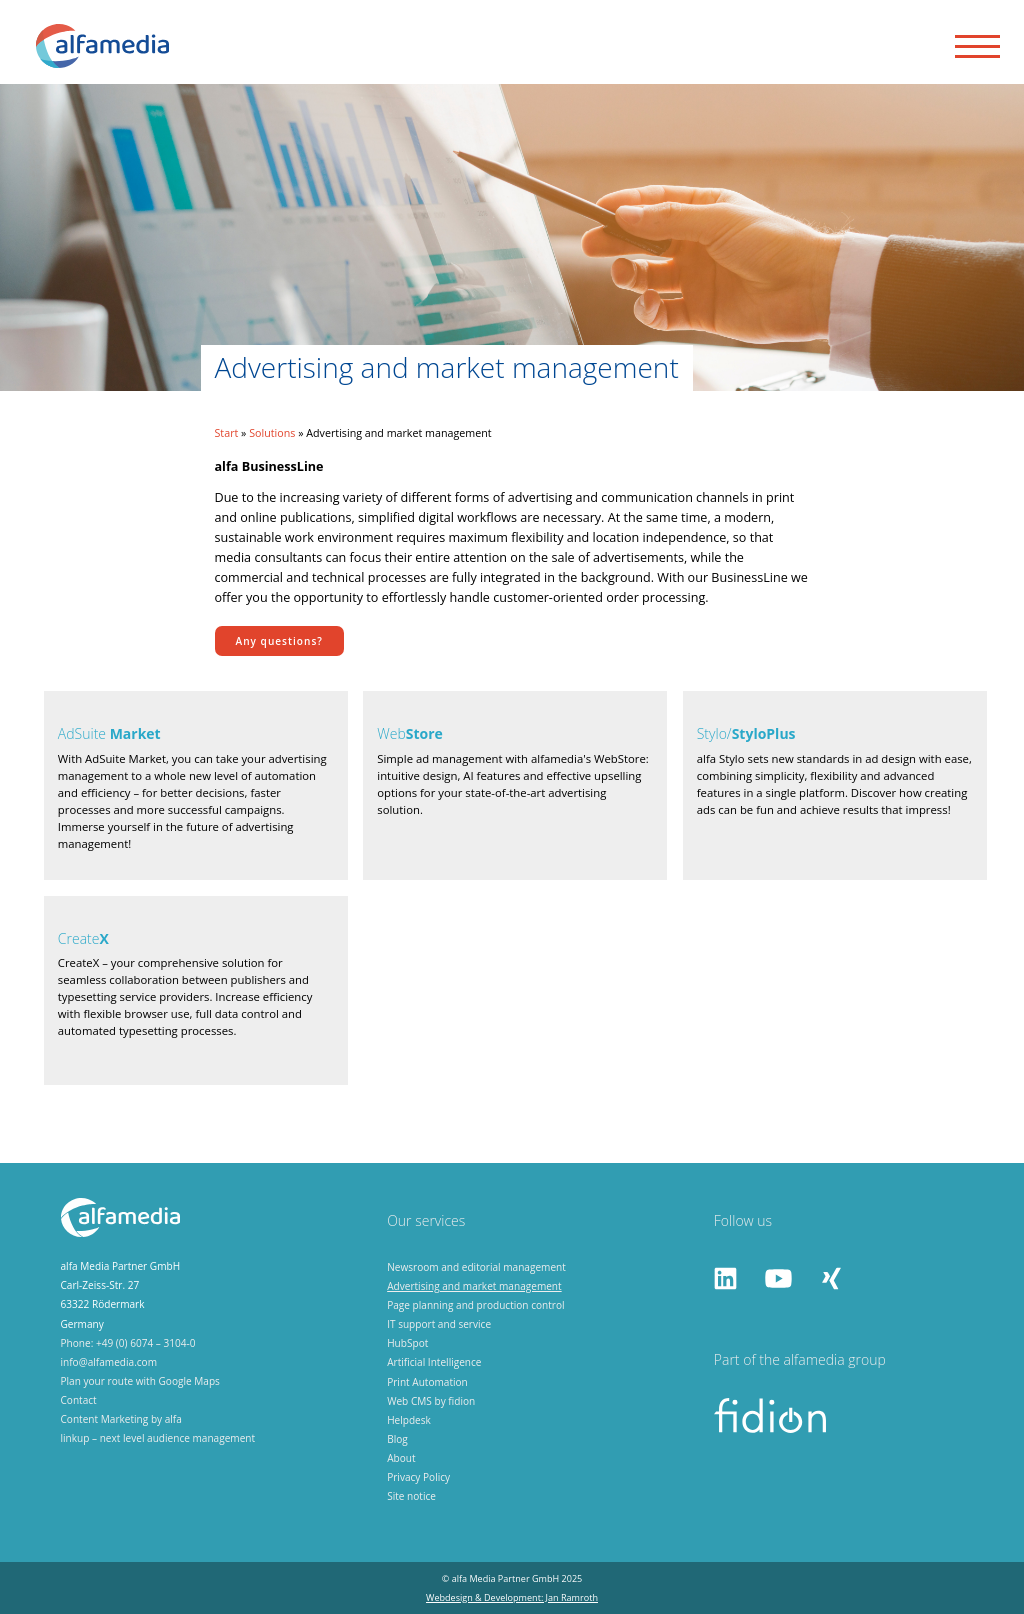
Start (227, 433)
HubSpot (407, 1343)
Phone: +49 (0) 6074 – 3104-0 (128, 1343)
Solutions (272, 433)
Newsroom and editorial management (476, 1267)
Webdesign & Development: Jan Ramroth (512, 1597)
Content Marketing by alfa (121, 1419)
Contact (79, 1400)
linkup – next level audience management (158, 1438)
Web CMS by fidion (431, 1401)
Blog (397, 1439)
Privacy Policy (418, 1477)
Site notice (411, 1496)
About (401, 1458)
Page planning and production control (475, 1305)
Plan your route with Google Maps (140, 1381)
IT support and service (439, 1324)
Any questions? (279, 641)
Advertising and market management (474, 1286)
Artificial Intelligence (434, 1362)
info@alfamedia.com (109, 1362)
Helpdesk (409, 1420)
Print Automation (427, 1382)
